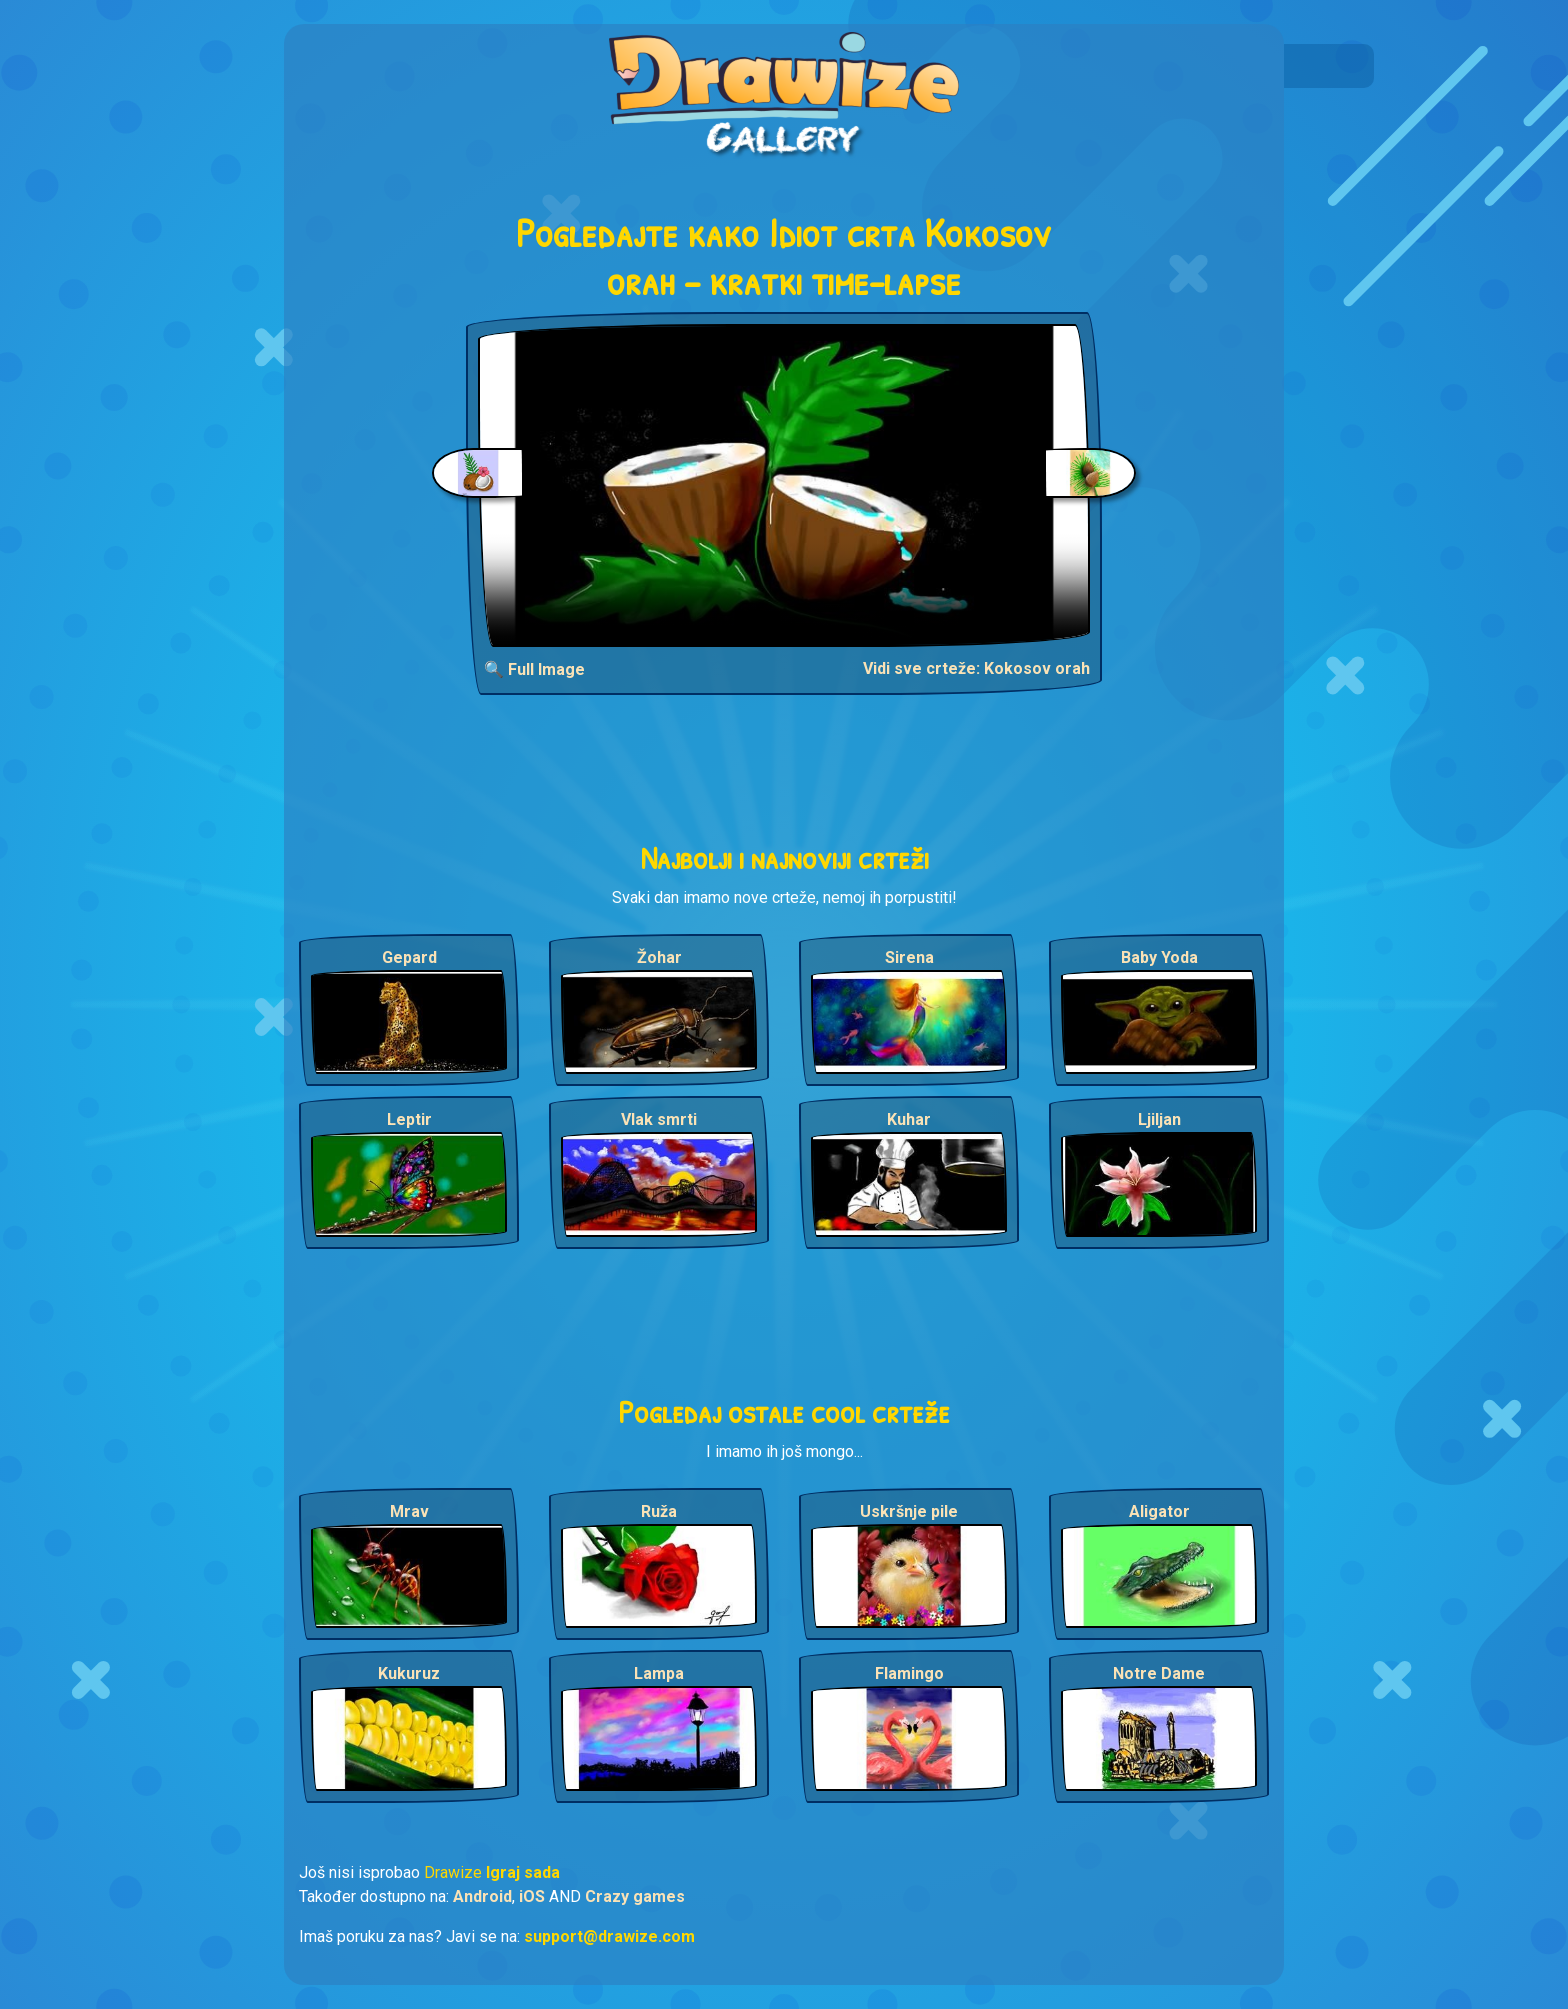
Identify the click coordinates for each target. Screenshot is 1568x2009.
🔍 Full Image (534, 669)
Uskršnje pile (909, 1511)
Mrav (409, 1511)
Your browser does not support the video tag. (784, 485)
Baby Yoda (1159, 957)
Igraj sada (523, 1872)
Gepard (409, 957)
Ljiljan (1159, 1119)
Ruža (659, 1511)
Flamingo (909, 1673)
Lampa (659, 1673)
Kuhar (909, 1119)
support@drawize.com (609, 1936)
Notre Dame (1159, 1673)
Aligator (1159, 1511)
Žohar (659, 957)
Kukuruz (409, 1673)
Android (482, 1896)
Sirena (909, 957)
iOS (532, 1896)
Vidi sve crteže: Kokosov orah (976, 668)
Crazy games (635, 1896)
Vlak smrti (659, 1119)
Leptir (409, 1119)
